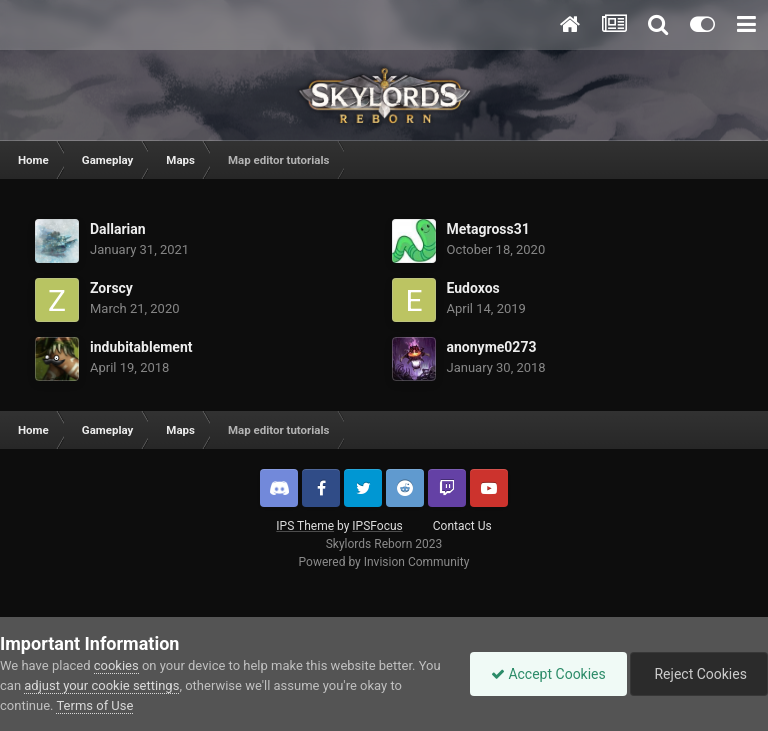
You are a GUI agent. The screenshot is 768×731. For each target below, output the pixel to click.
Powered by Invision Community (384, 562)
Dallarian (118, 229)
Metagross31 (488, 229)
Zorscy (111, 288)
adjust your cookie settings (101, 685)
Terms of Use (94, 705)
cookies (116, 665)
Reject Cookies (699, 674)
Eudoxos (473, 288)
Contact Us (462, 526)
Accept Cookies (548, 674)
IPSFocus (377, 526)
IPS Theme (305, 526)
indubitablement (141, 347)
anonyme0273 (492, 347)
